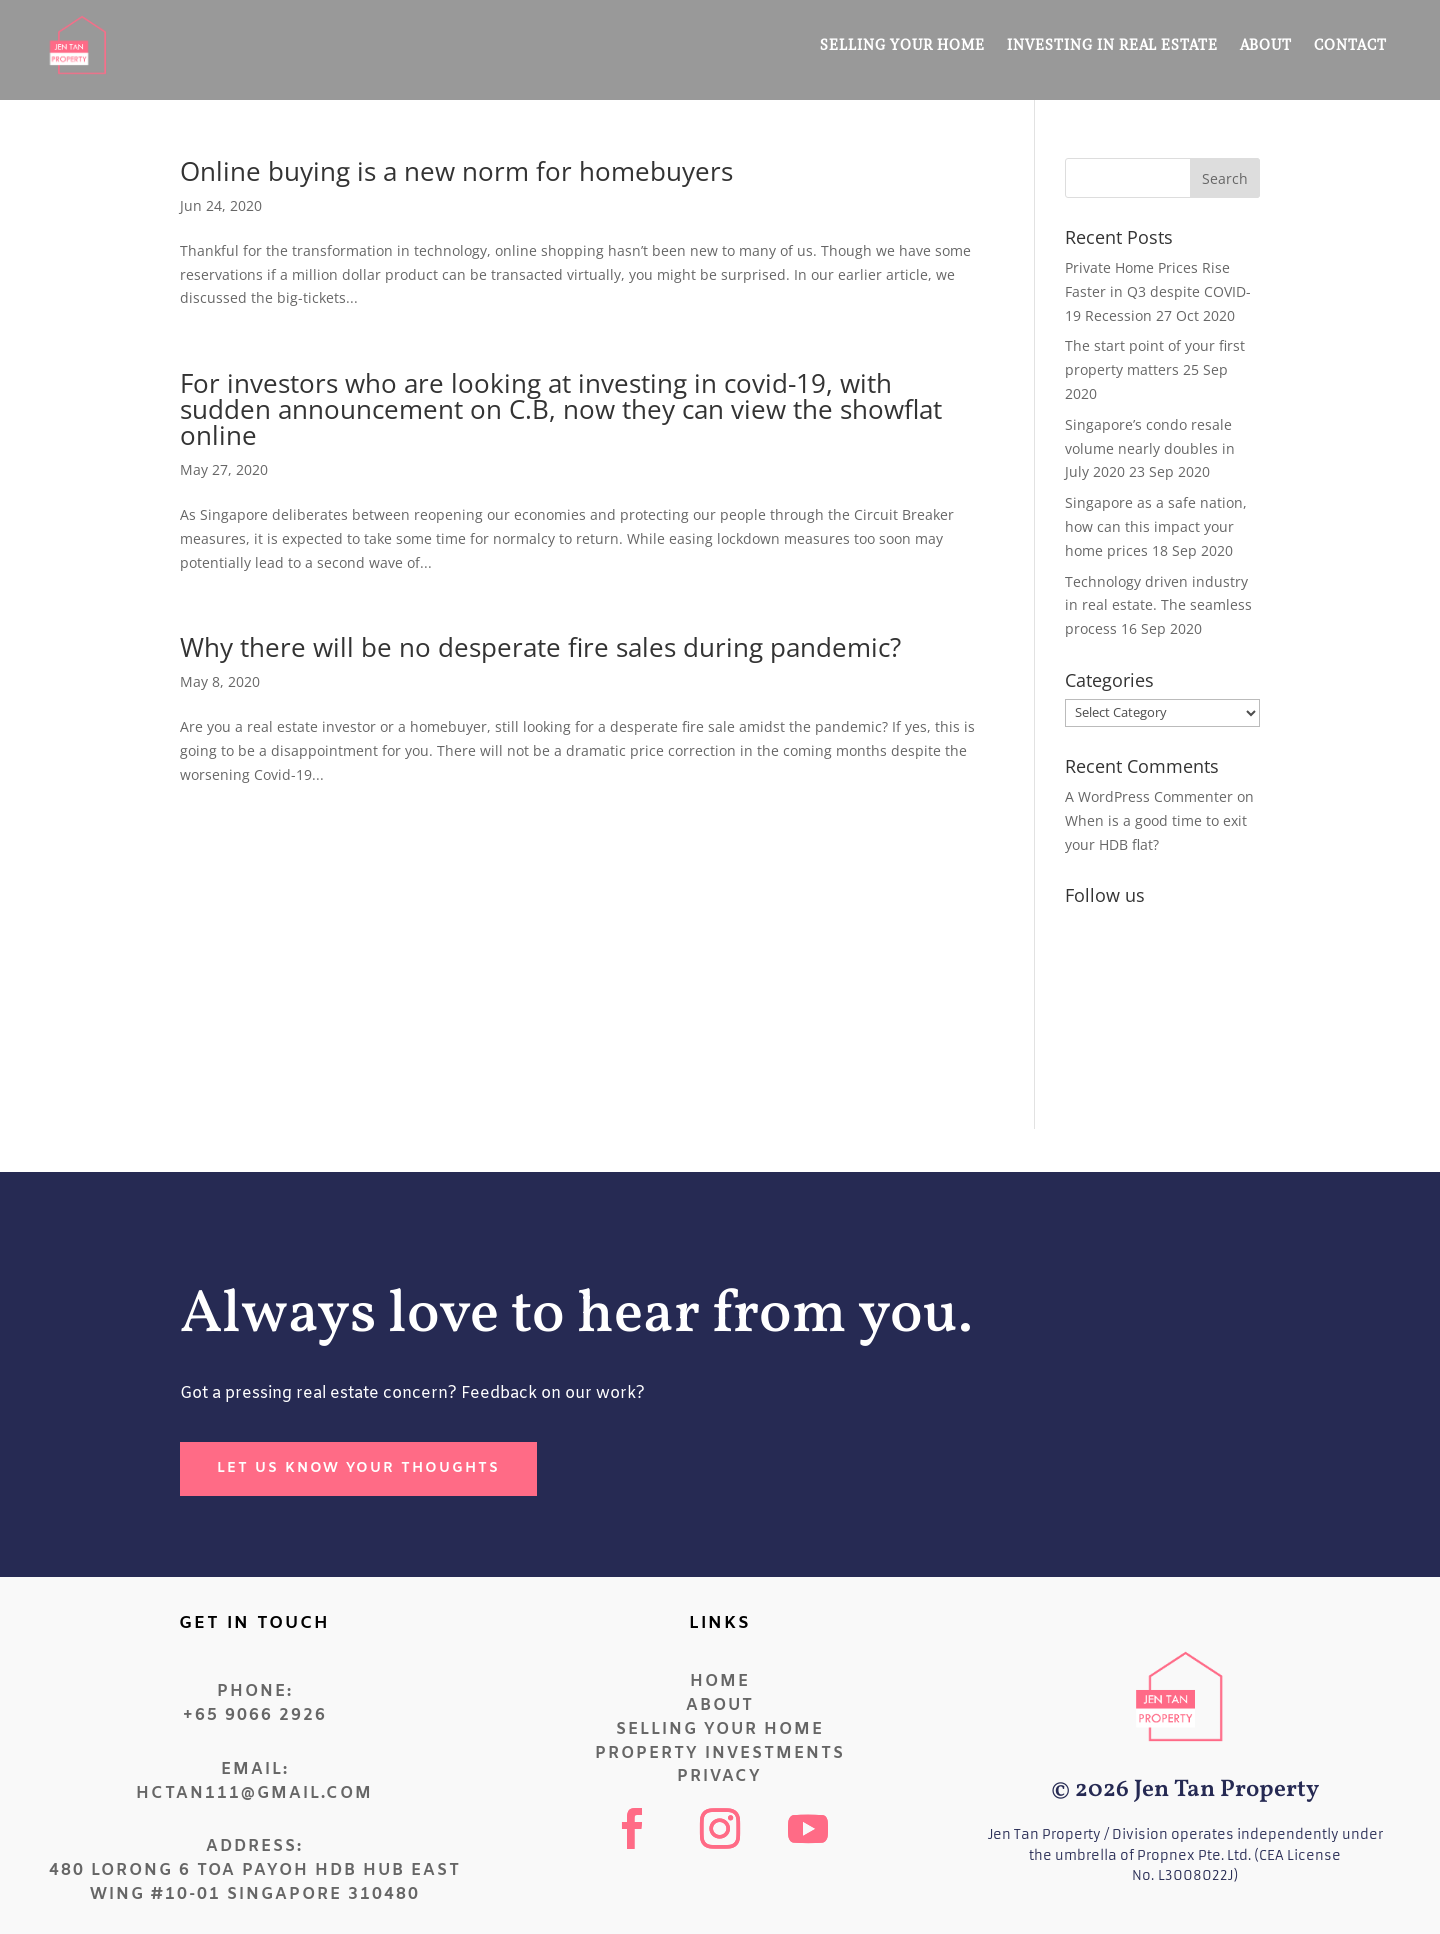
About (1266, 44)
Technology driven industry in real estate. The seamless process (1158, 605)
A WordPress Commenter (1149, 796)
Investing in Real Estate (1112, 44)
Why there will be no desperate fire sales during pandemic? (540, 647)
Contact (1350, 44)
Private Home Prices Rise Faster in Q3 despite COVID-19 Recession (1158, 291)
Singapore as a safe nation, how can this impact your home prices (1156, 526)
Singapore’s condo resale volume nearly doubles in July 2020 (1150, 448)
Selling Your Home (902, 44)
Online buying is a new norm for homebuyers (456, 171)
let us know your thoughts (358, 1468)
